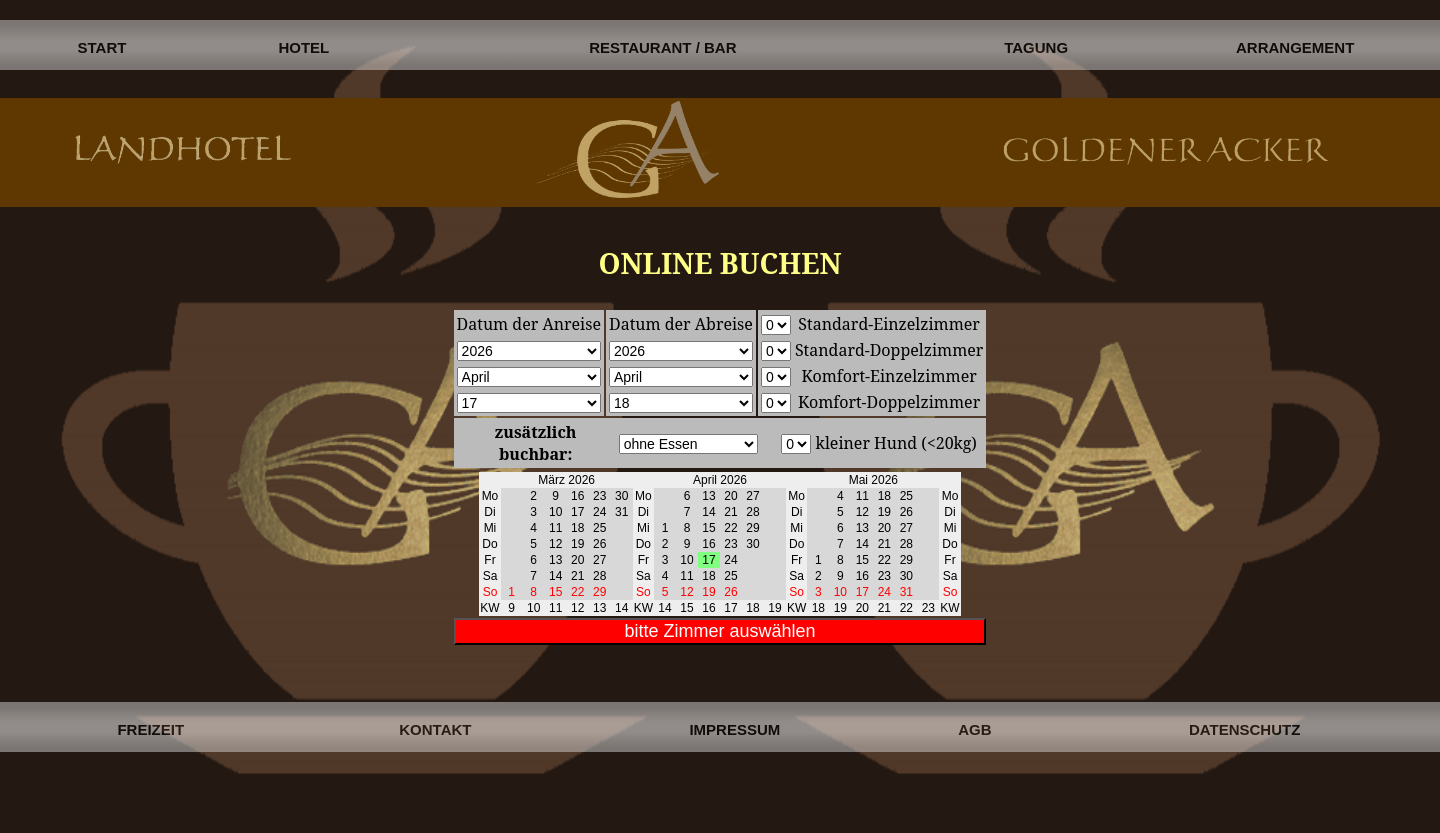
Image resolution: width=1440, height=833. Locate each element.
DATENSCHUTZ (1244, 729)
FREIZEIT (150, 729)
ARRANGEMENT (1295, 47)
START (102, 47)
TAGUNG (1036, 47)
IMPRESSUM (734, 729)
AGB (974, 729)
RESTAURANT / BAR (662, 47)
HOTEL (303, 47)
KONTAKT (435, 729)
